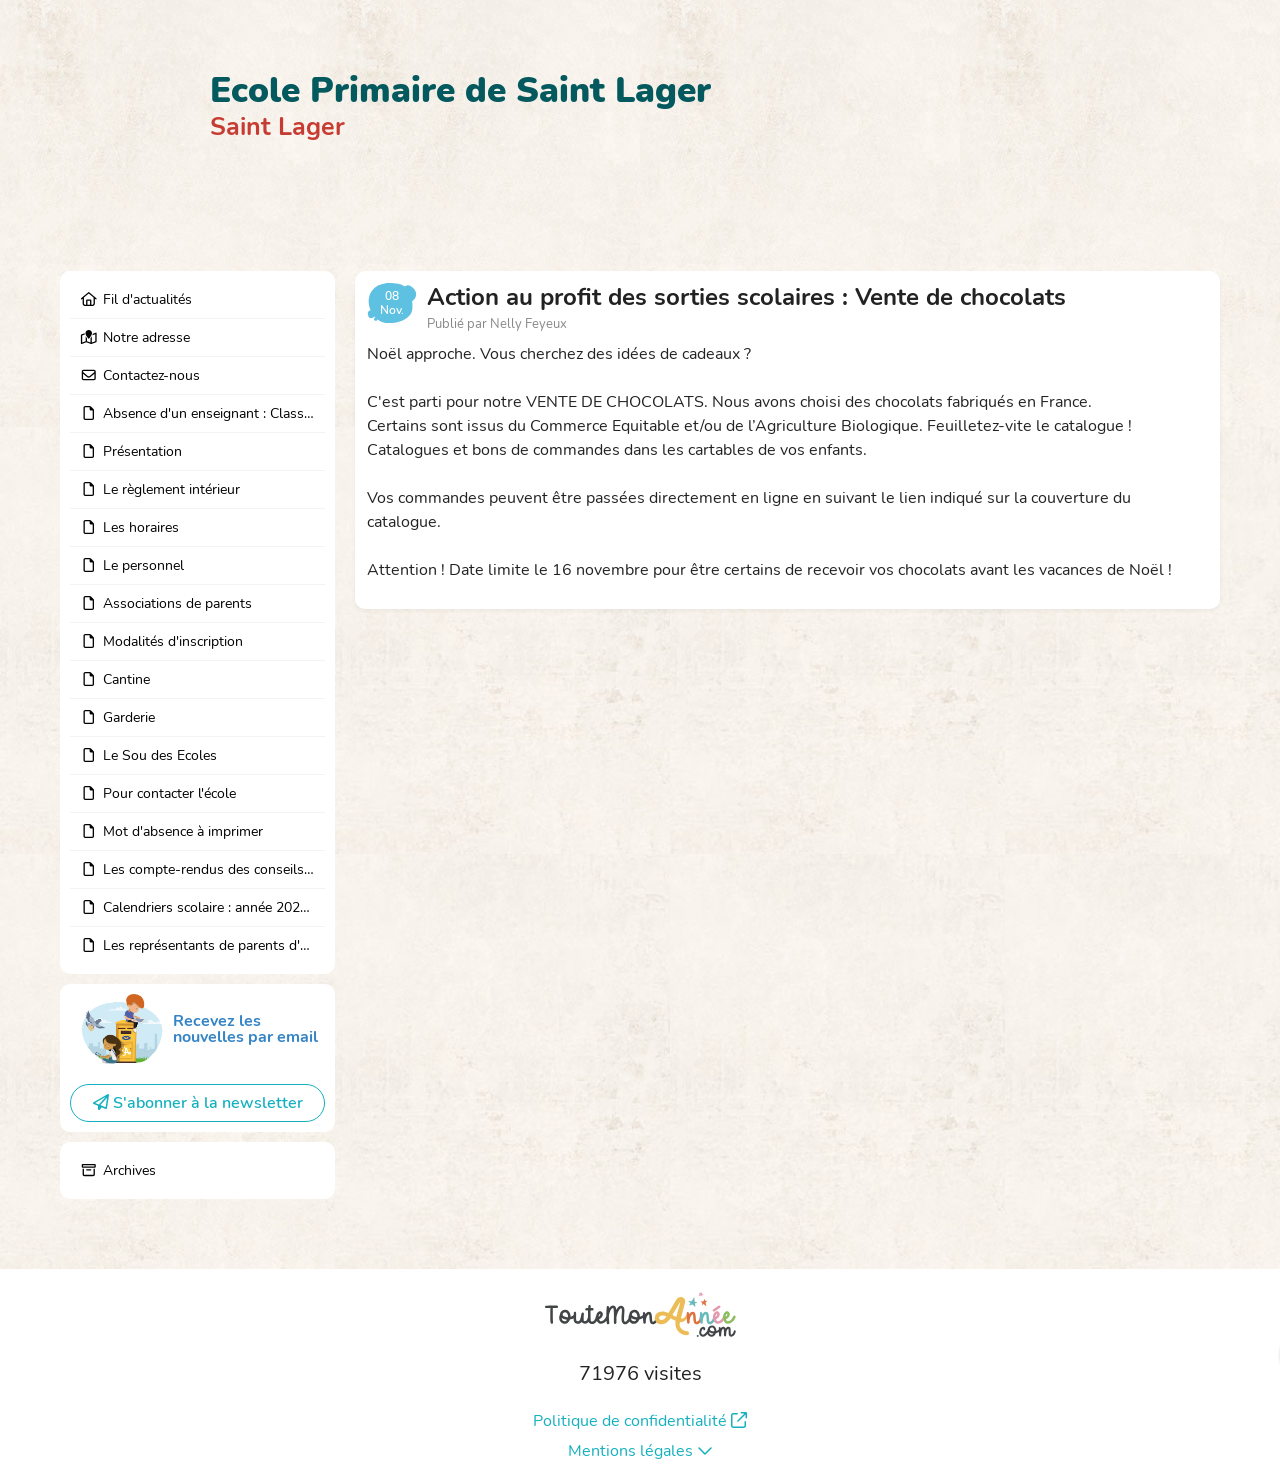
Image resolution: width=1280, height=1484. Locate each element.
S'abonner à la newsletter (198, 1103)
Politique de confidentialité (640, 1421)
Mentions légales (640, 1451)
